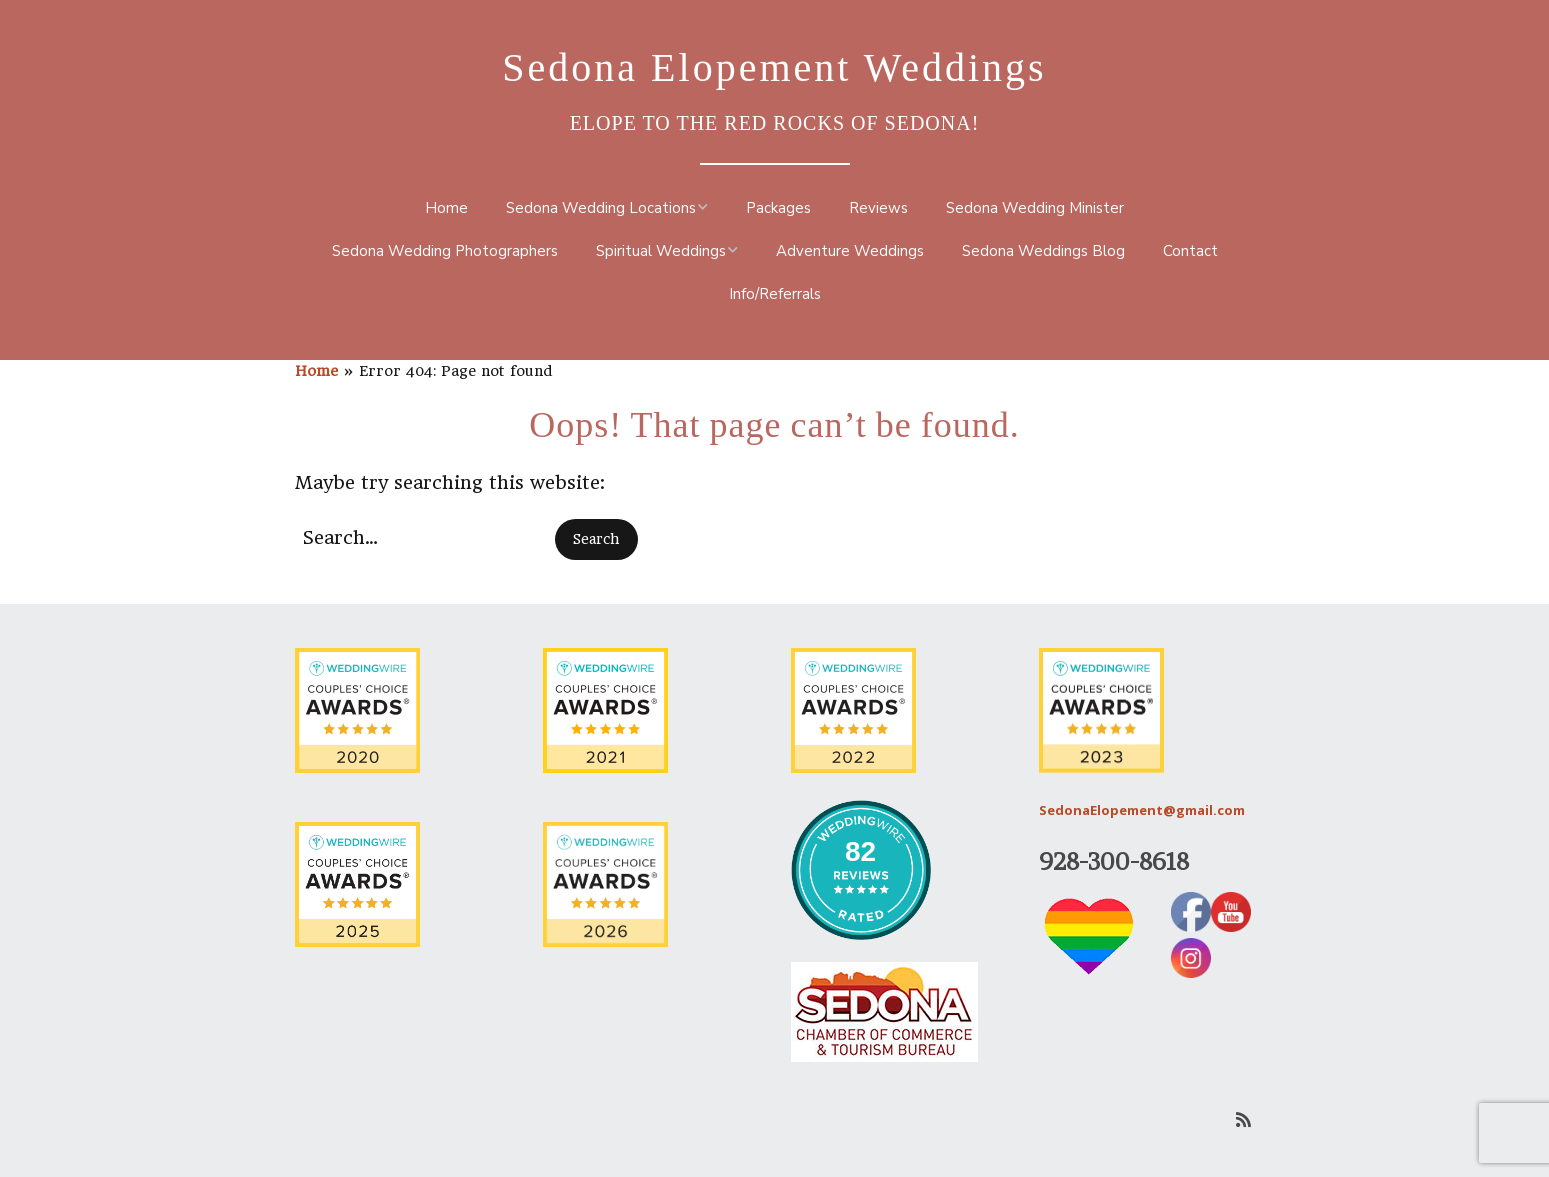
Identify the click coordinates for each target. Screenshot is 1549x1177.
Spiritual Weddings (661, 251)
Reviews (878, 208)
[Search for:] (422, 537)
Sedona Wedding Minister (1035, 208)
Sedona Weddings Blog (1043, 251)
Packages (778, 208)
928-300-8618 (1114, 861)
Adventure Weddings (850, 251)
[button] (596, 539)
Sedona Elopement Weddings (774, 67)
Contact (1190, 251)
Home (446, 208)
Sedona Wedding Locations (601, 208)
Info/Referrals (775, 294)
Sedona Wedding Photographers (445, 251)
